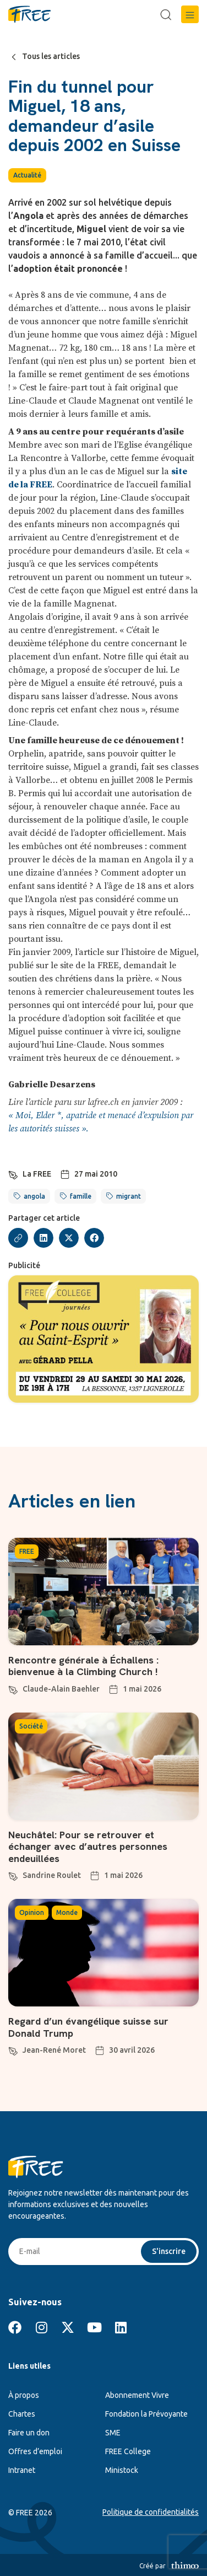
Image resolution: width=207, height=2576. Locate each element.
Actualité (27, 175)
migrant (128, 1196)
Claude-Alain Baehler (61, 1688)
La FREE (37, 1173)
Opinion (31, 1912)
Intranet (21, 2470)
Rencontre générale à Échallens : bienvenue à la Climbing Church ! (84, 1666)
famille (80, 1196)
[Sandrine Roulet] (13, 1875)
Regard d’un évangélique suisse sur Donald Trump (88, 2027)
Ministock (121, 2470)
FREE (26, 1551)
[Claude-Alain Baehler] (13, 1688)
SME (113, 2432)
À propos (23, 2395)
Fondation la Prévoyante (146, 2413)
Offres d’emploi (35, 2451)
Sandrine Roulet (52, 1875)
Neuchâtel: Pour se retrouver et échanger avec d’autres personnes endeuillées (87, 1846)
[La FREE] (13, 1173)
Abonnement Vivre (137, 2395)
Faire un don (29, 2432)
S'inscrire (169, 2251)
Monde (67, 1912)
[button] (190, 14)
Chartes (21, 2413)
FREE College (128, 2451)
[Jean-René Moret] (13, 2049)
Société (31, 1726)
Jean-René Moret (54, 2050)
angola (34, 1196)
